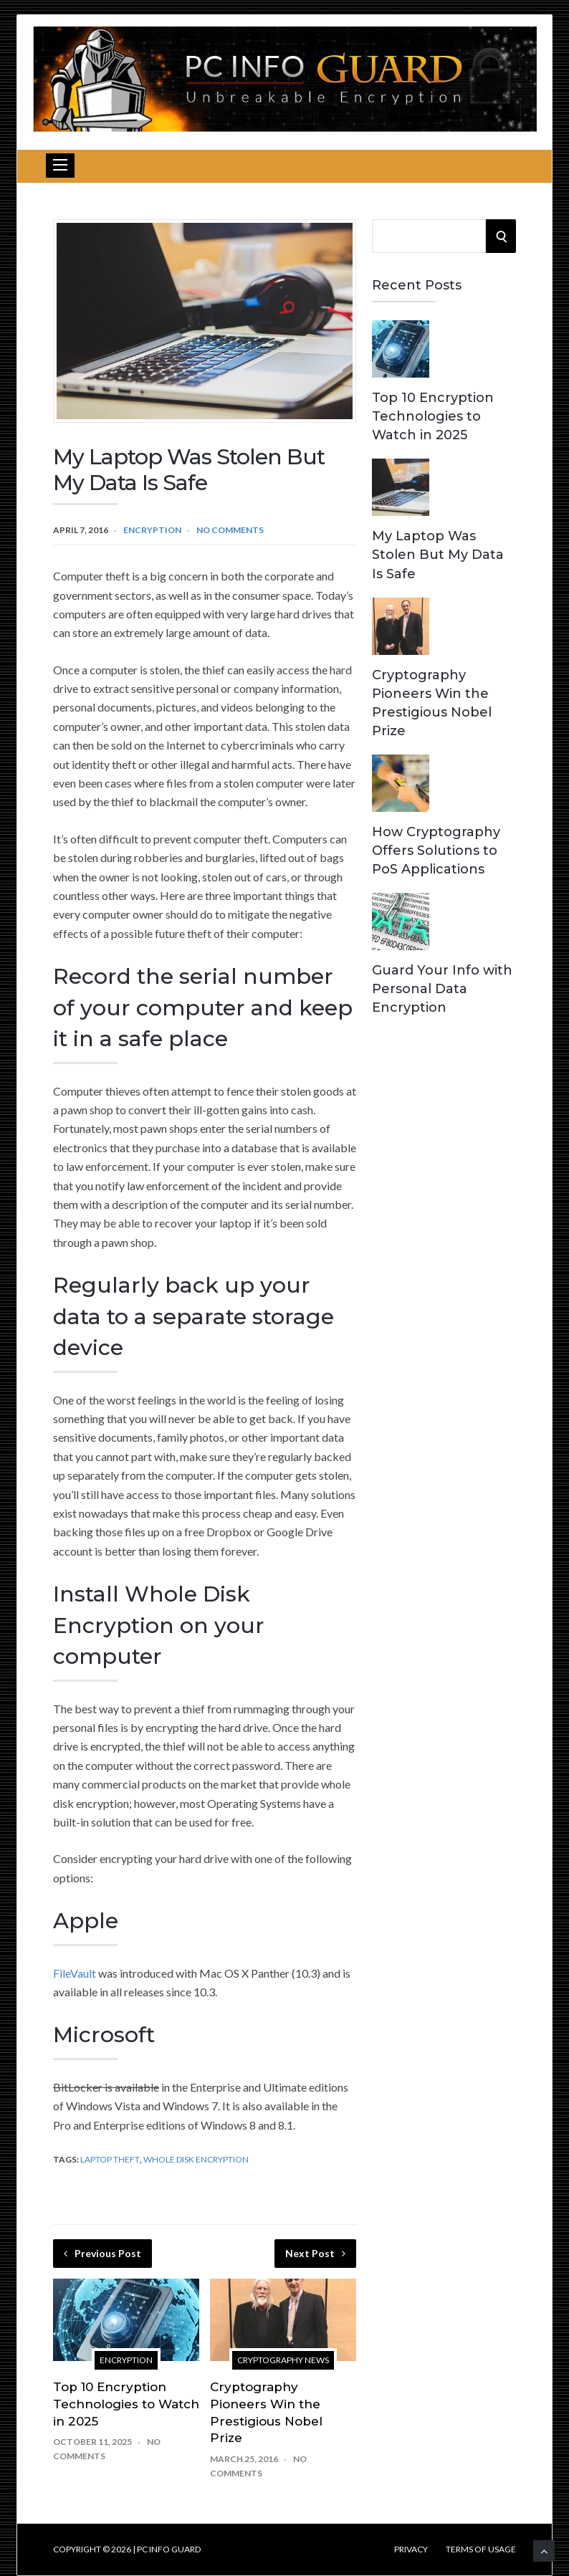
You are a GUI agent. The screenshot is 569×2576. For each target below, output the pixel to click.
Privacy (411, 2549)
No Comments (230, 530)
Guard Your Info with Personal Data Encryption (442, 988)
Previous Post (102, 2253)
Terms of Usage (481, 2549)
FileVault (74, 1973)
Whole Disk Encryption (196, 2159)
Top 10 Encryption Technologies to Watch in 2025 (126, 2404)
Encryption (152, 530)
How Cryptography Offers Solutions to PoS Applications (436, 850)
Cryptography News (283, 2360)
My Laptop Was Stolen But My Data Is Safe (438, 554)
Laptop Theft (110, 2159)
